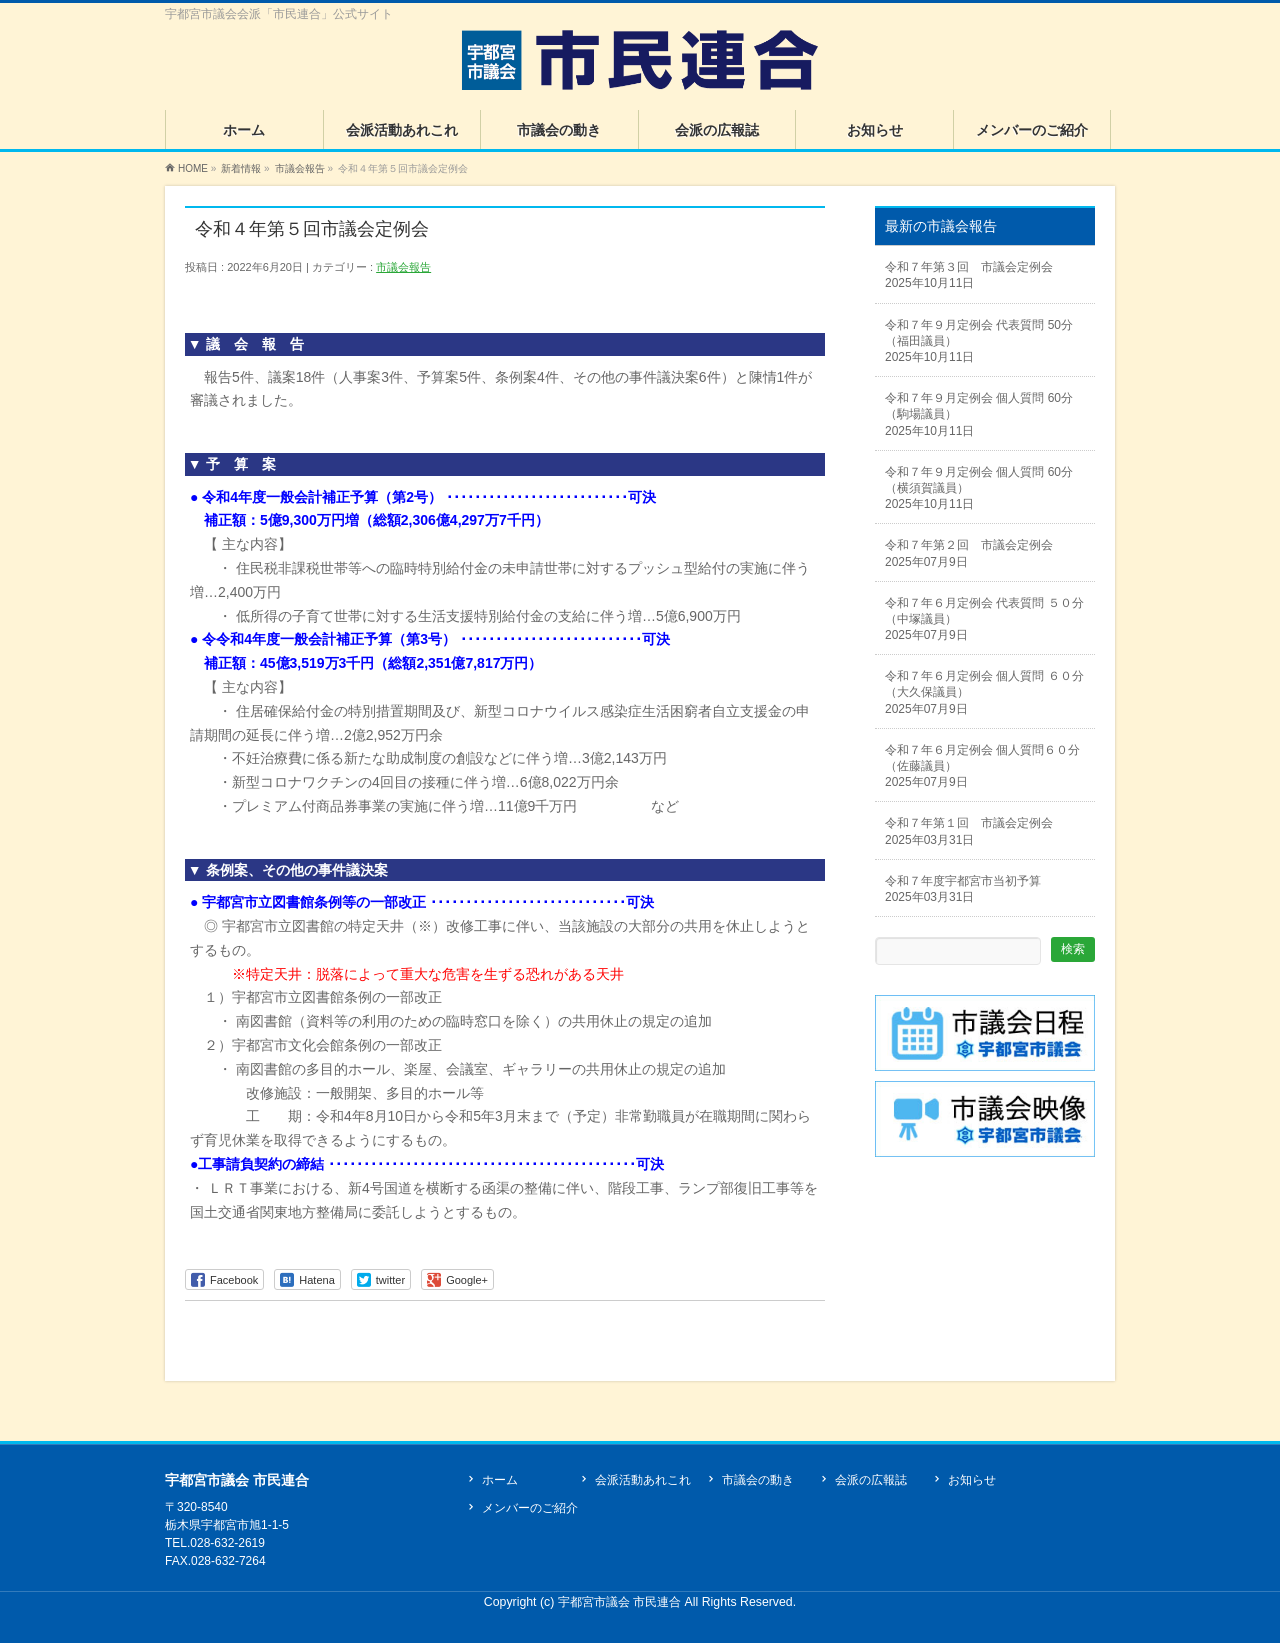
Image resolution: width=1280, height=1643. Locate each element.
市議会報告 (403, 267)
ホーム (500, 1480)
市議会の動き (758, 1480)
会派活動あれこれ (643, 1480)
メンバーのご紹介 (530, 1508)
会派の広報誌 (871, 1480)
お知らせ (972, 1480)
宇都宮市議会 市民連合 (621, 1602)
